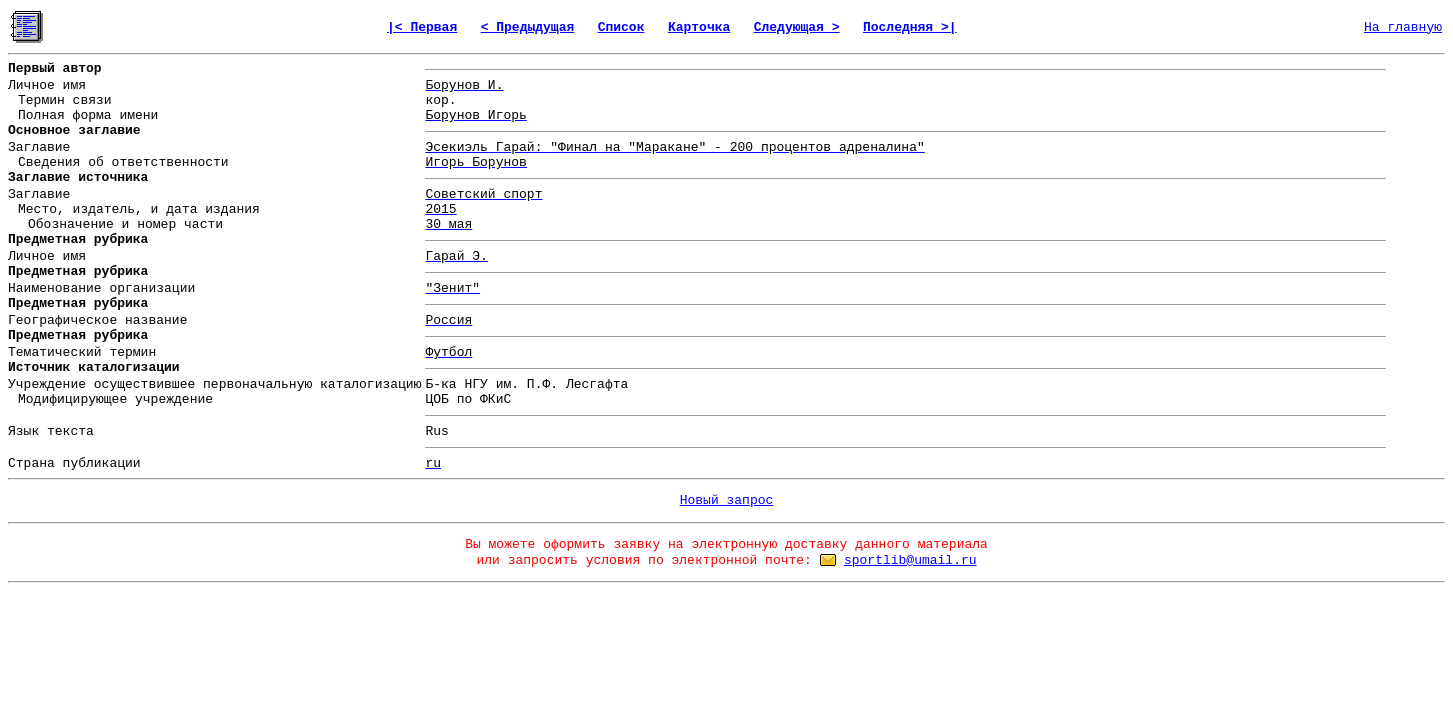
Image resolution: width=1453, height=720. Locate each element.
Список (621, 27)
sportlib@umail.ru (910, 560)
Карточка (699, 27)
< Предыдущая (528, 27)
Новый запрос (727, 500)
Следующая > (797, 27)
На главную (1403, 27)
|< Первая (422, 27)
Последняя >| (910, 27)
